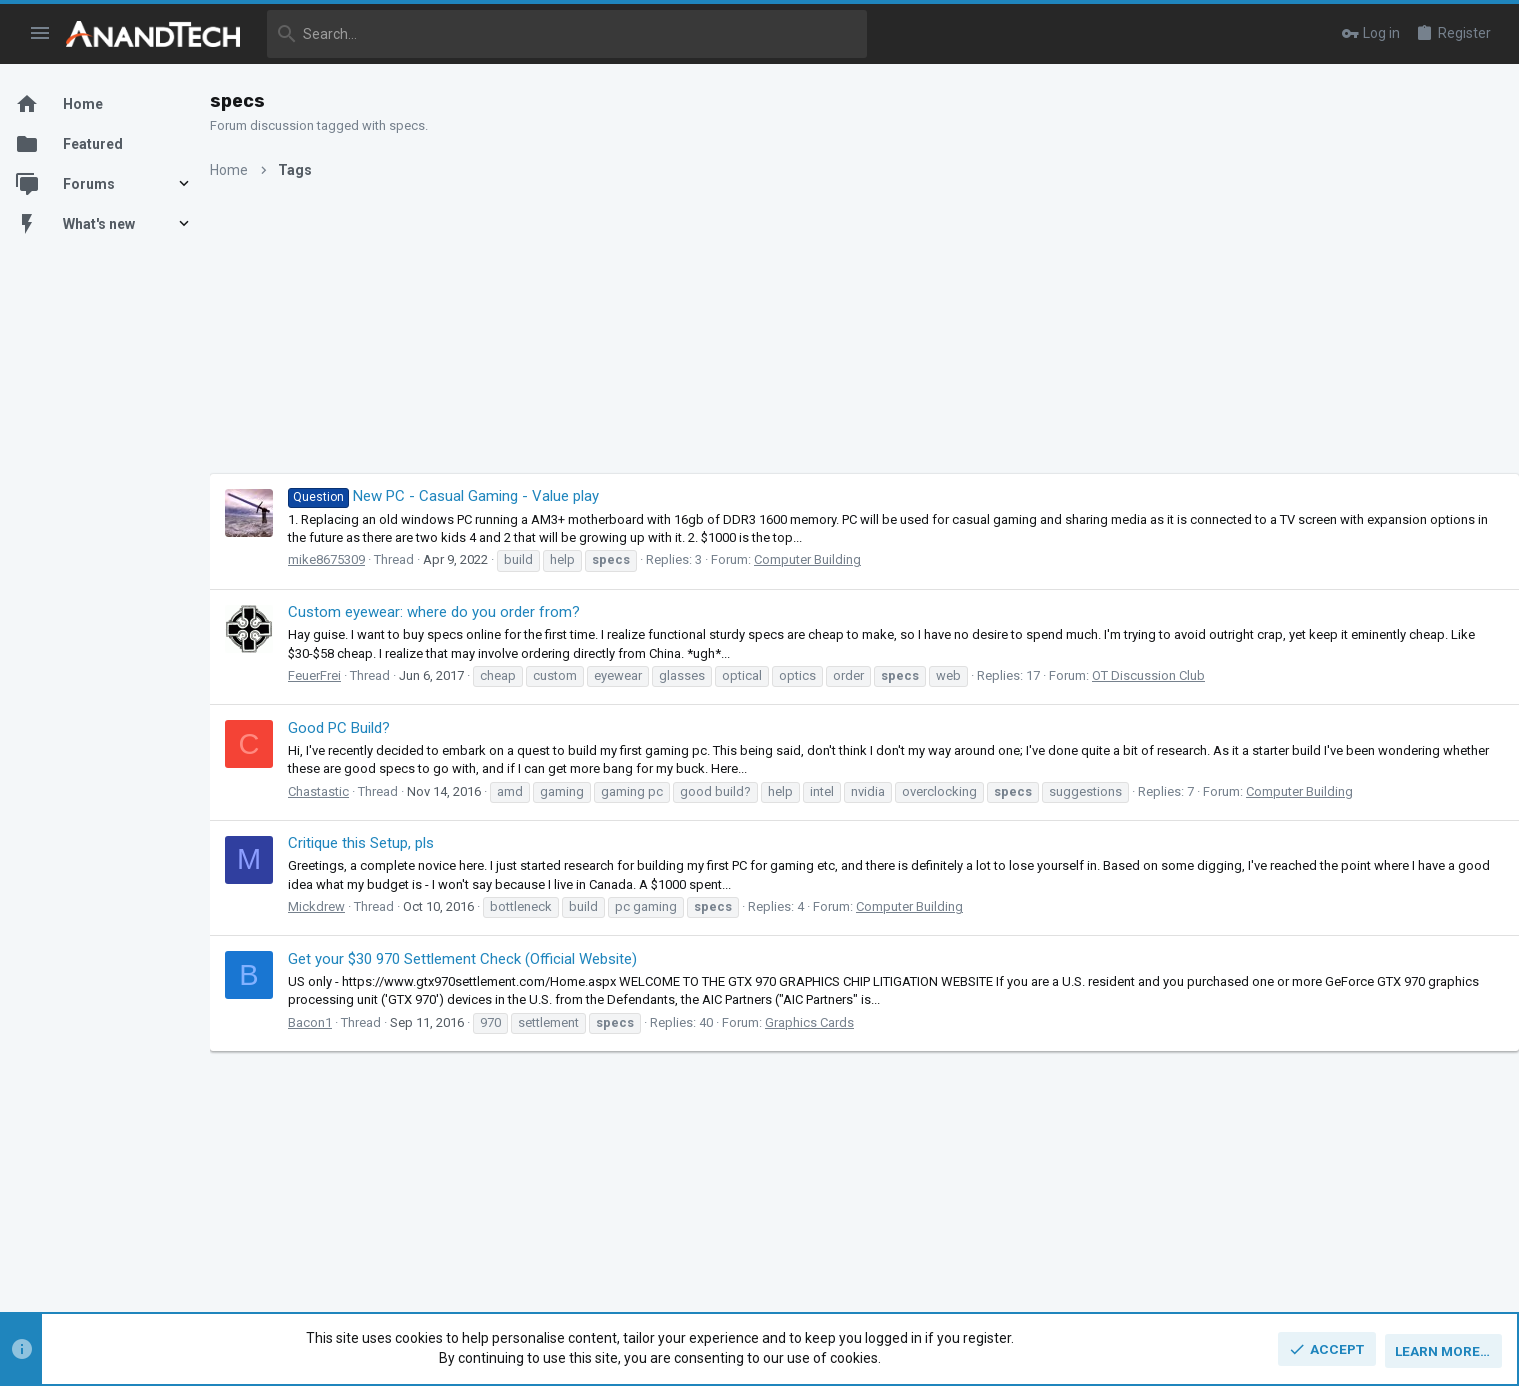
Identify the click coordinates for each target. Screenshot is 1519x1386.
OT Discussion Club (1168, 675)
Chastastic (338, 791)
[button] (40, 34)
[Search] (567, 34)
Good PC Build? (359, 728)
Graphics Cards (829, 1022)
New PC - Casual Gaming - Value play (463, 496)
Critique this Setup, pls (381, 843)
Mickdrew (336, 906)
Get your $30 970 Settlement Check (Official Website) (482, 959)
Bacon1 (330, 1022)
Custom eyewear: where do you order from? (454, 612)
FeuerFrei (334, 675)
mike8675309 (346, 559)
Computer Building (827, 559)
